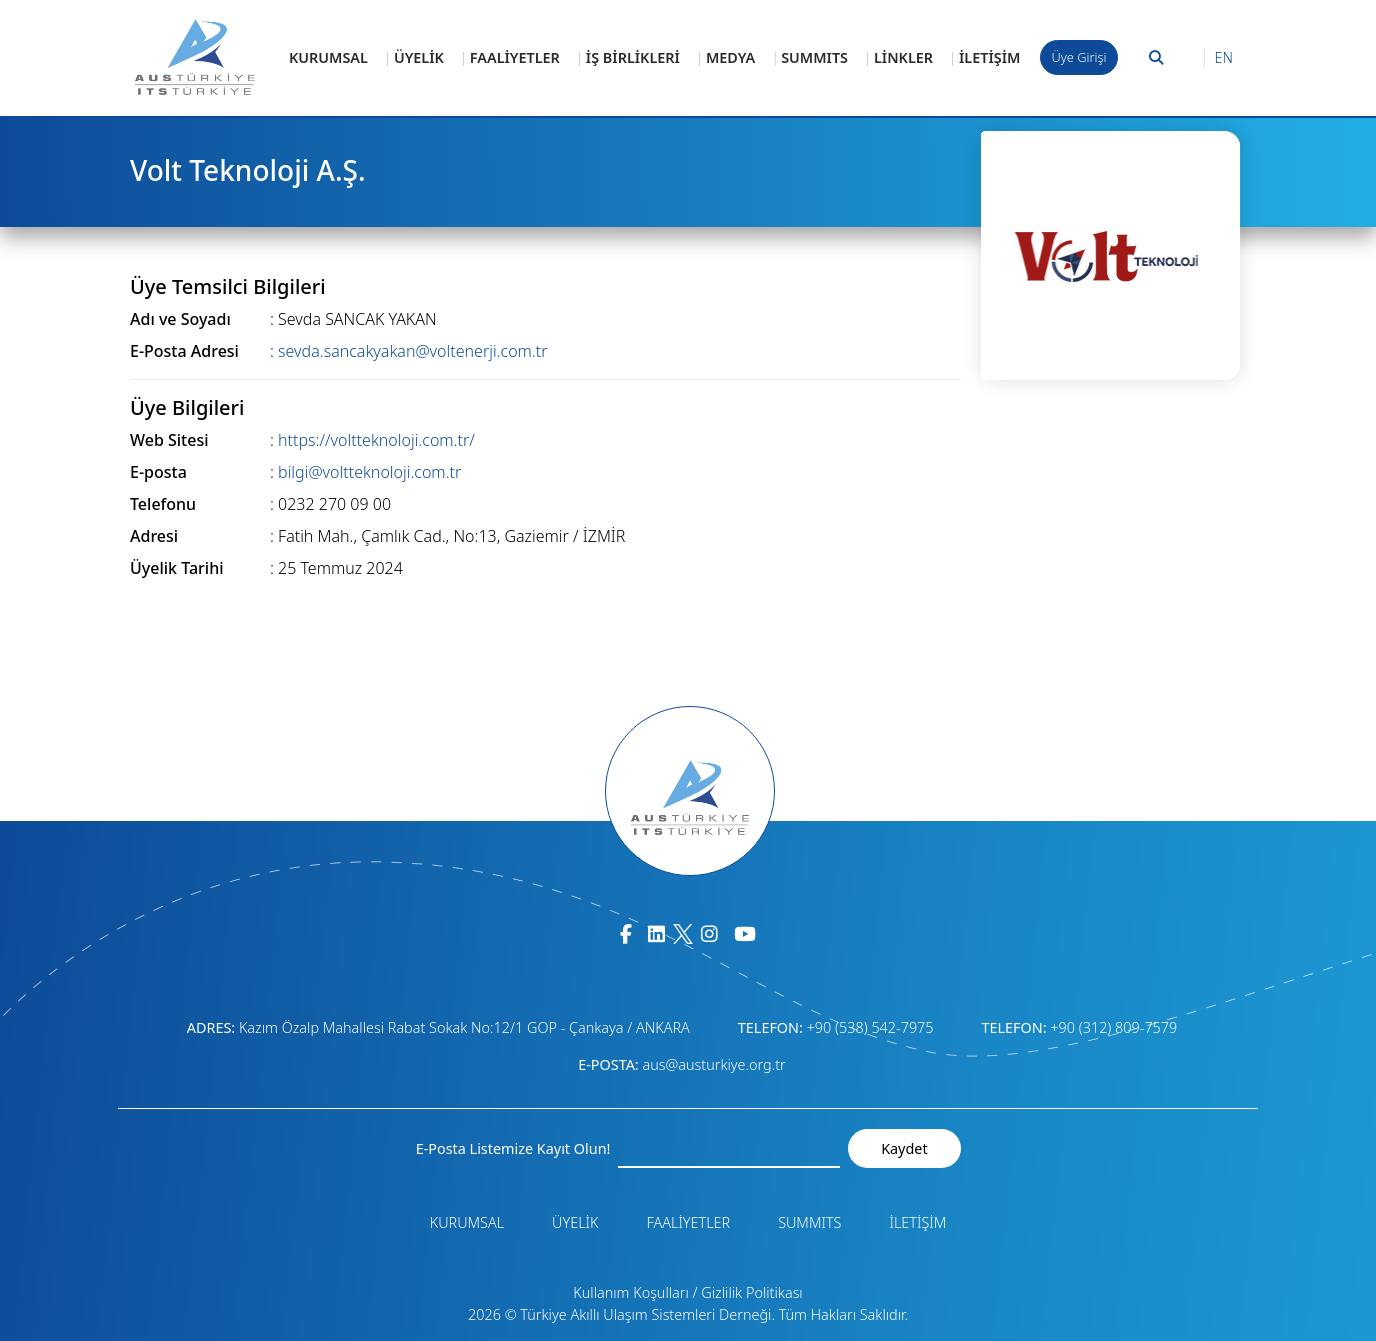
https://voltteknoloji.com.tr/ (376, 440)
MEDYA (730, 57)
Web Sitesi (169, 440)
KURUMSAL (328, 57)
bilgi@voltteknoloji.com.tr (369, 472)
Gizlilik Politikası (751, 1292)
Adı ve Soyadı (180, 319)
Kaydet (904, 1148)
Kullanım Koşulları (631, 1292)
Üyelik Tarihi (177, 568)
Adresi (154, 536)
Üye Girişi (1079, 57)
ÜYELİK (419, 57)
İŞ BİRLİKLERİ (633, 57)
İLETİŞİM (989, 57)
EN (1224, 57)
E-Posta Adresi (184, 351)
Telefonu (163, 504)
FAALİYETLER (515, 57)
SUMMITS (814, 57)
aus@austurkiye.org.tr (713, 1064)
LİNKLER (903, 57)
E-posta (158, 472)
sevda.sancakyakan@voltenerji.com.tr (412, 351)
